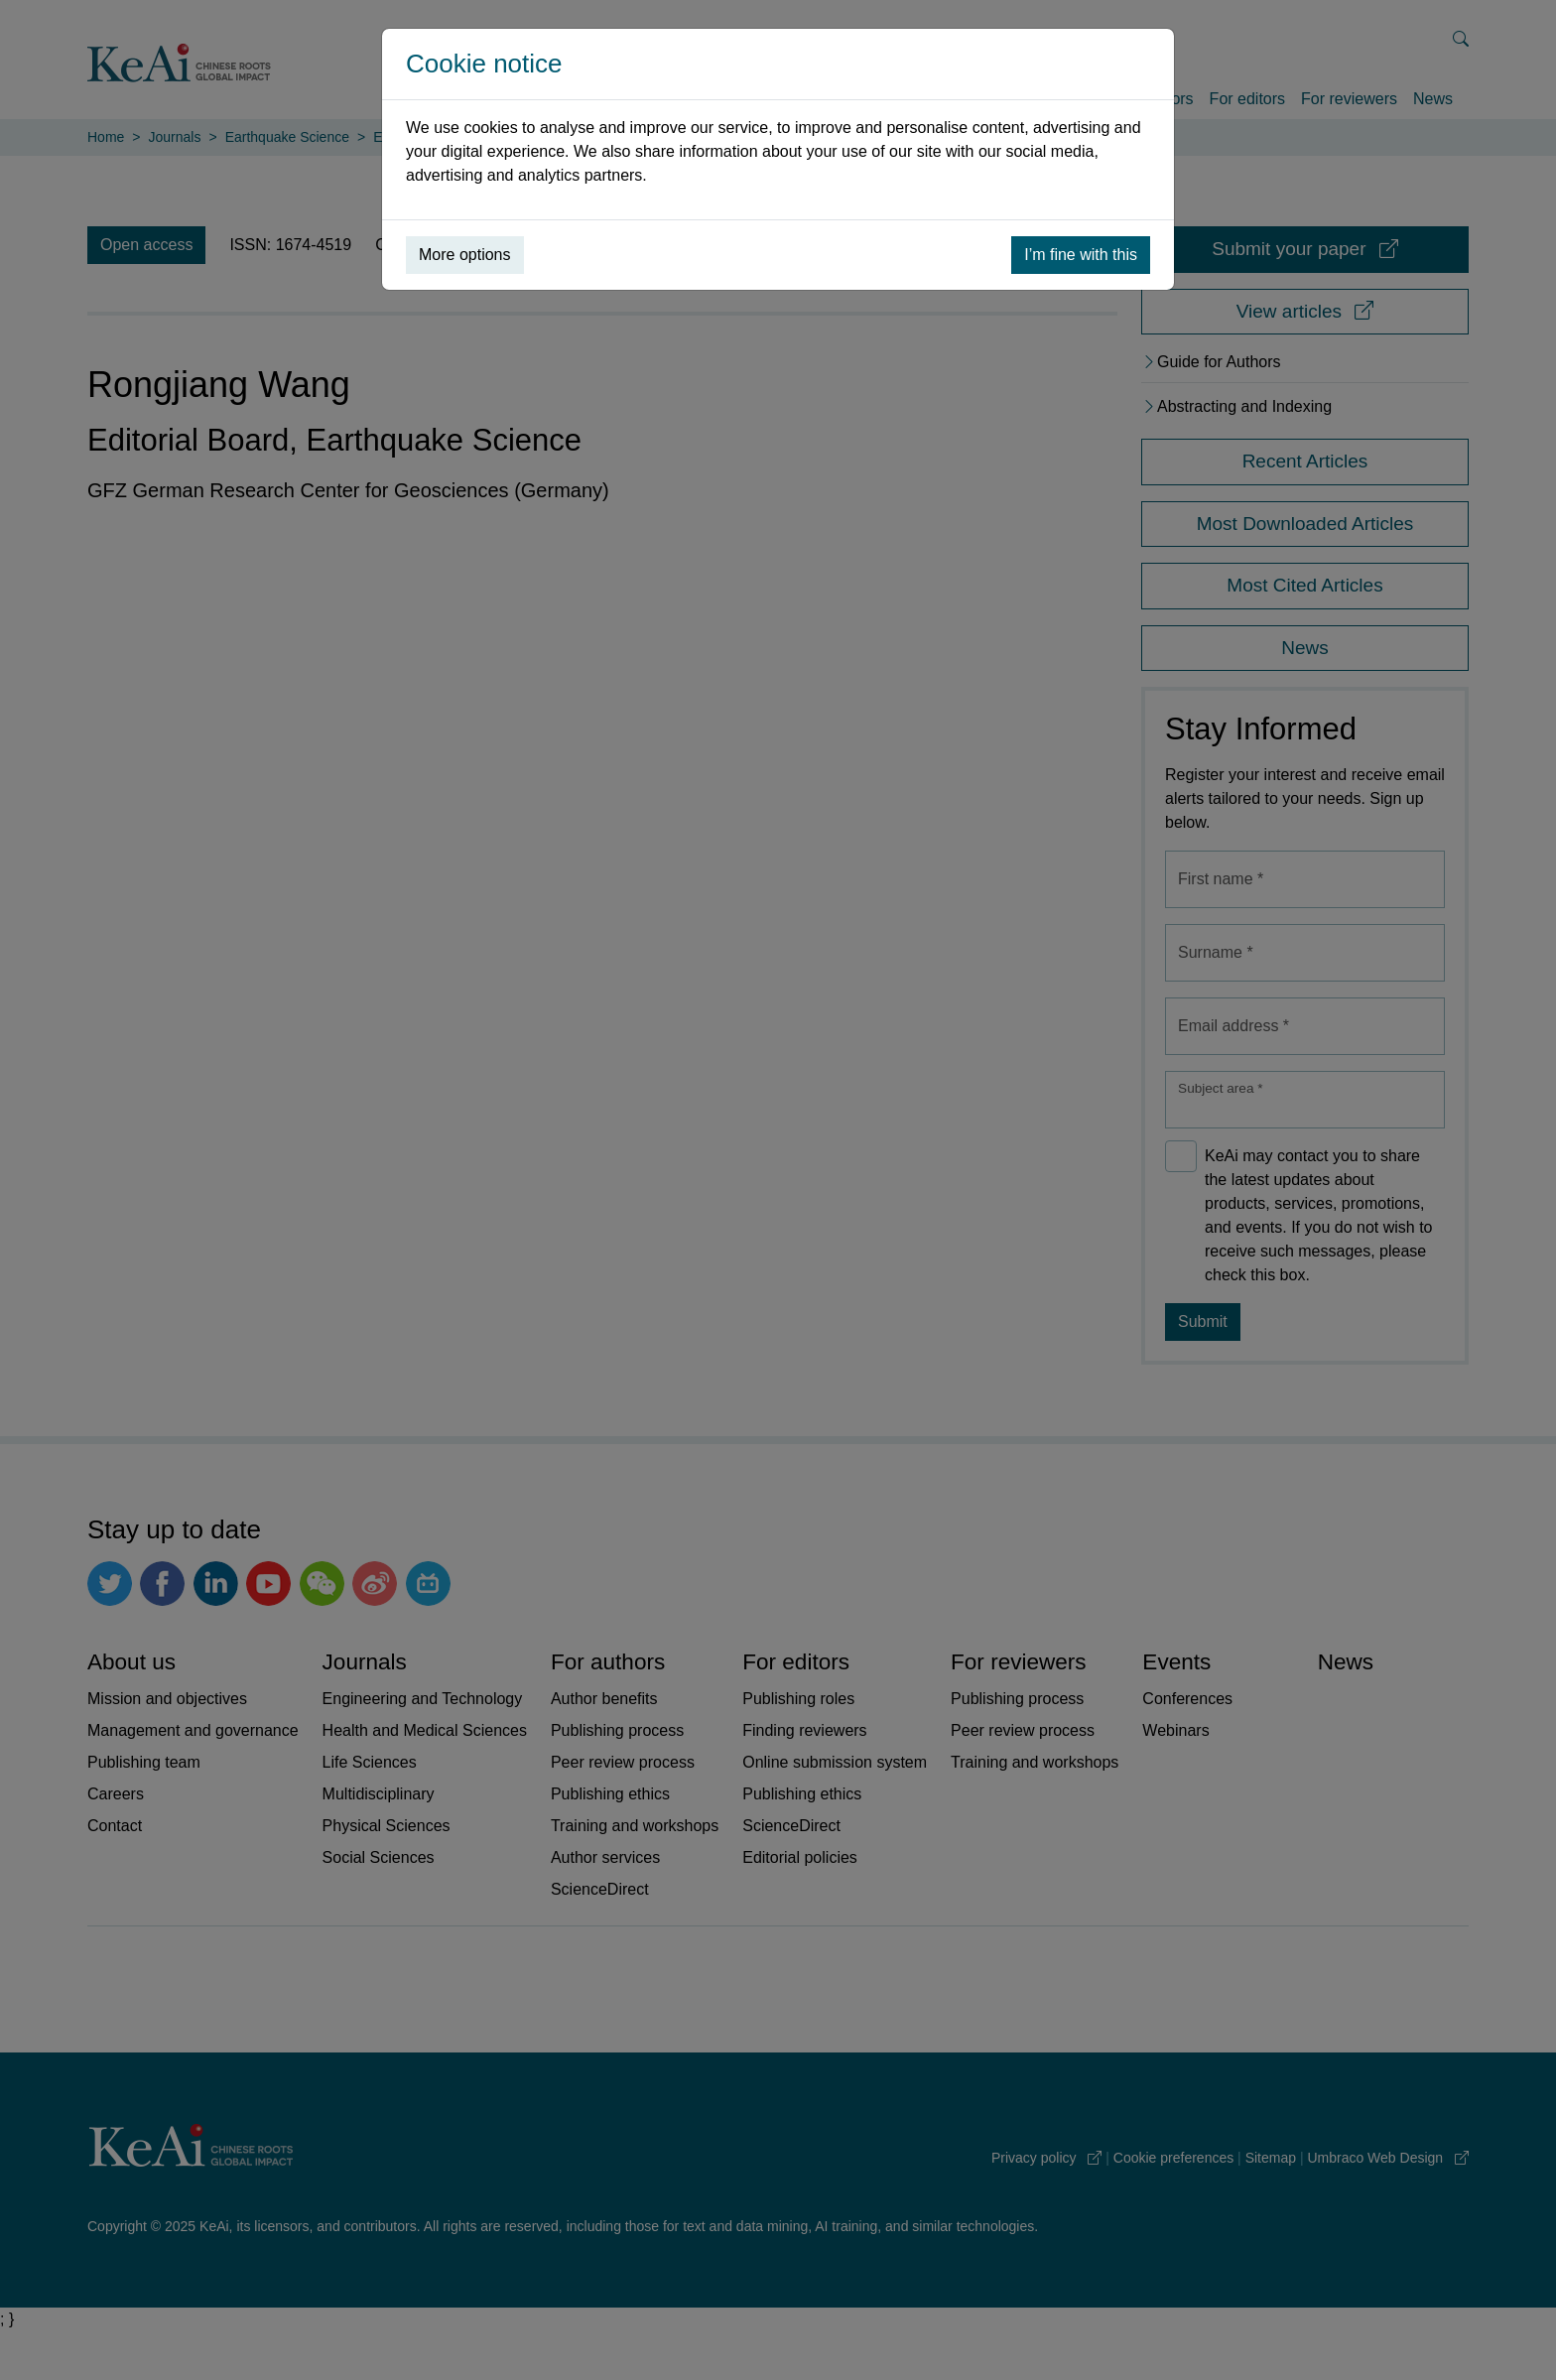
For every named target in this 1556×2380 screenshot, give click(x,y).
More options (465, 254)
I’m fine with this (1080, 254)
